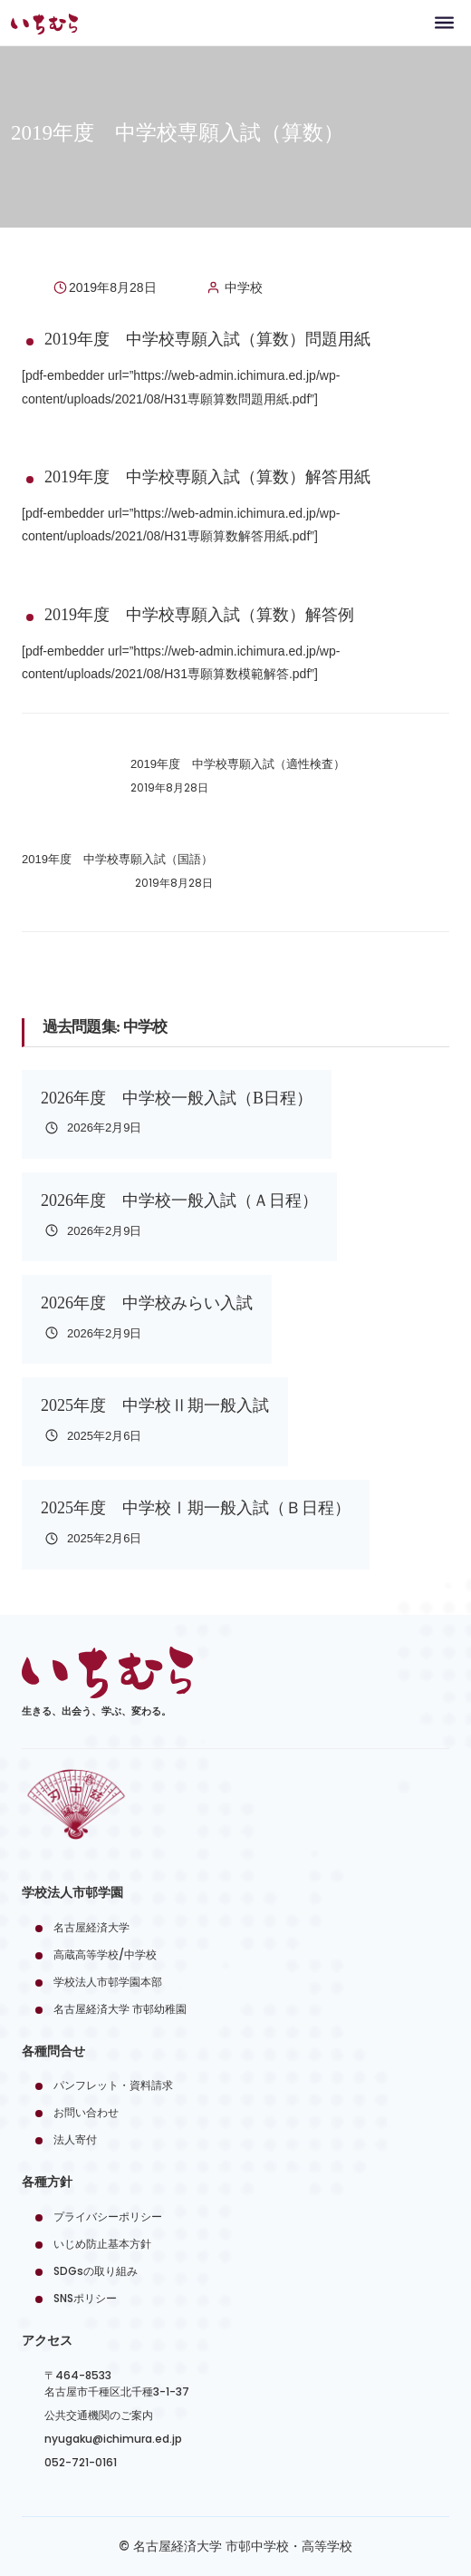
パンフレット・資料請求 (113, 2085)
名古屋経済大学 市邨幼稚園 (120, 2009)
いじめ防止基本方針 (102, 2243)
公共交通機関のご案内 (98, 2415)
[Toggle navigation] (444, 22)
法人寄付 (75, 2139)
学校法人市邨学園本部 (107, 1981)
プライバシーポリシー (107, 2216)
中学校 (244, 287)
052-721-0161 (80, 2462)
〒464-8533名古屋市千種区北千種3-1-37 (116, 2383)
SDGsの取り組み (95, 2271)
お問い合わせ (86, 2112)
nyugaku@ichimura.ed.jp (113, 2438)
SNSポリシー (85, 2298)
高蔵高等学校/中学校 (105, 1954)
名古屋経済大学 (91, 1927)
